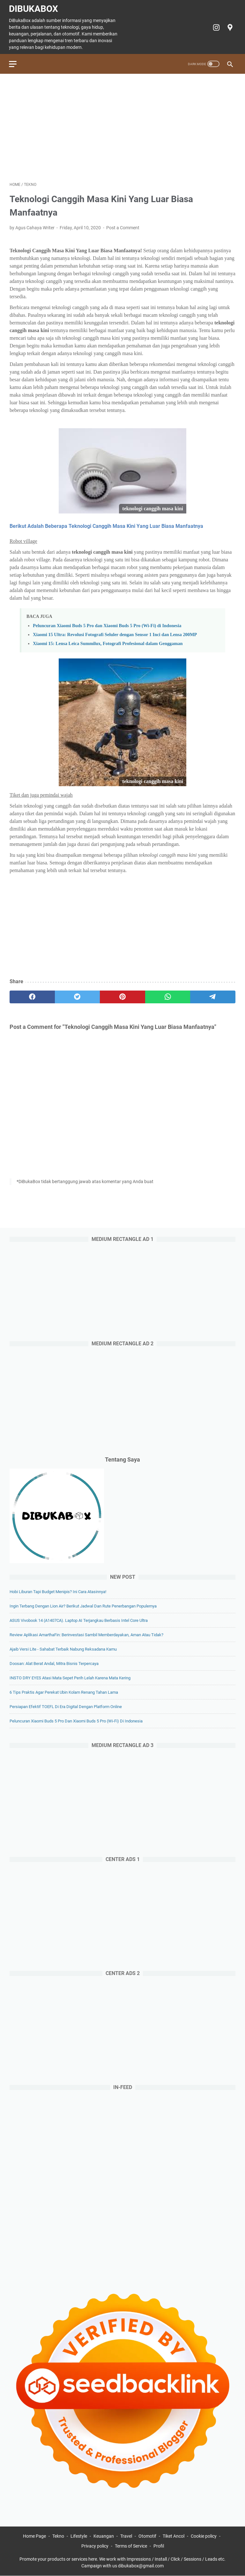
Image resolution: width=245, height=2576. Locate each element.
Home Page (34, 2536)
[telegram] (212, 995)
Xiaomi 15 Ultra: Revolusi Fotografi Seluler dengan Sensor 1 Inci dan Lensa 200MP (115, 632)
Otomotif (147, 2536)
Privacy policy (94, 2546)
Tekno (58, 2536)
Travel (126, 2536)
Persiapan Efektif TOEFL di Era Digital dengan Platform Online (66, 1706)
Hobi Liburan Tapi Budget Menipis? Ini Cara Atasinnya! (58, 1591)
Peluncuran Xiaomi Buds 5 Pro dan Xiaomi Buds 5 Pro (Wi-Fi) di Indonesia (107, 624)
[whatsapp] (167, 995)
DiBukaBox (34, 7)
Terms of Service (131, 2546)
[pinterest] (122, 995)
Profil (158, 2546)
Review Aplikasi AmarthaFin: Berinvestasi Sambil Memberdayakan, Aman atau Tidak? (86, 1634)
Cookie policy (204, 2536)
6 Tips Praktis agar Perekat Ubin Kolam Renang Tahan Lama (64, 1692)
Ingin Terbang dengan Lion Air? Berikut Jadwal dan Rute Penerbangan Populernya (83, 1605)
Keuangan (103, 2536)
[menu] (17, 62)
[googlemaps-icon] (228, 26)
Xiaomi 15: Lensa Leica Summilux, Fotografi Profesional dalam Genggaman (107, 641)
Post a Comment (122, 226)
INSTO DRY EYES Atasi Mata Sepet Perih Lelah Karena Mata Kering (70, 1677)
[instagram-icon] (215, 26)
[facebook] (32, 995)
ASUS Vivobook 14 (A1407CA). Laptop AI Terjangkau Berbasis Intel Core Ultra (79, 1620)
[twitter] (77, 995)
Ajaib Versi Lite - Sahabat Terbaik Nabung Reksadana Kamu (63, 1648)
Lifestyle (79, 2536)
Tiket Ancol (173, 2536)
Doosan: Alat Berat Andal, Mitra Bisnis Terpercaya (54, 1663)
